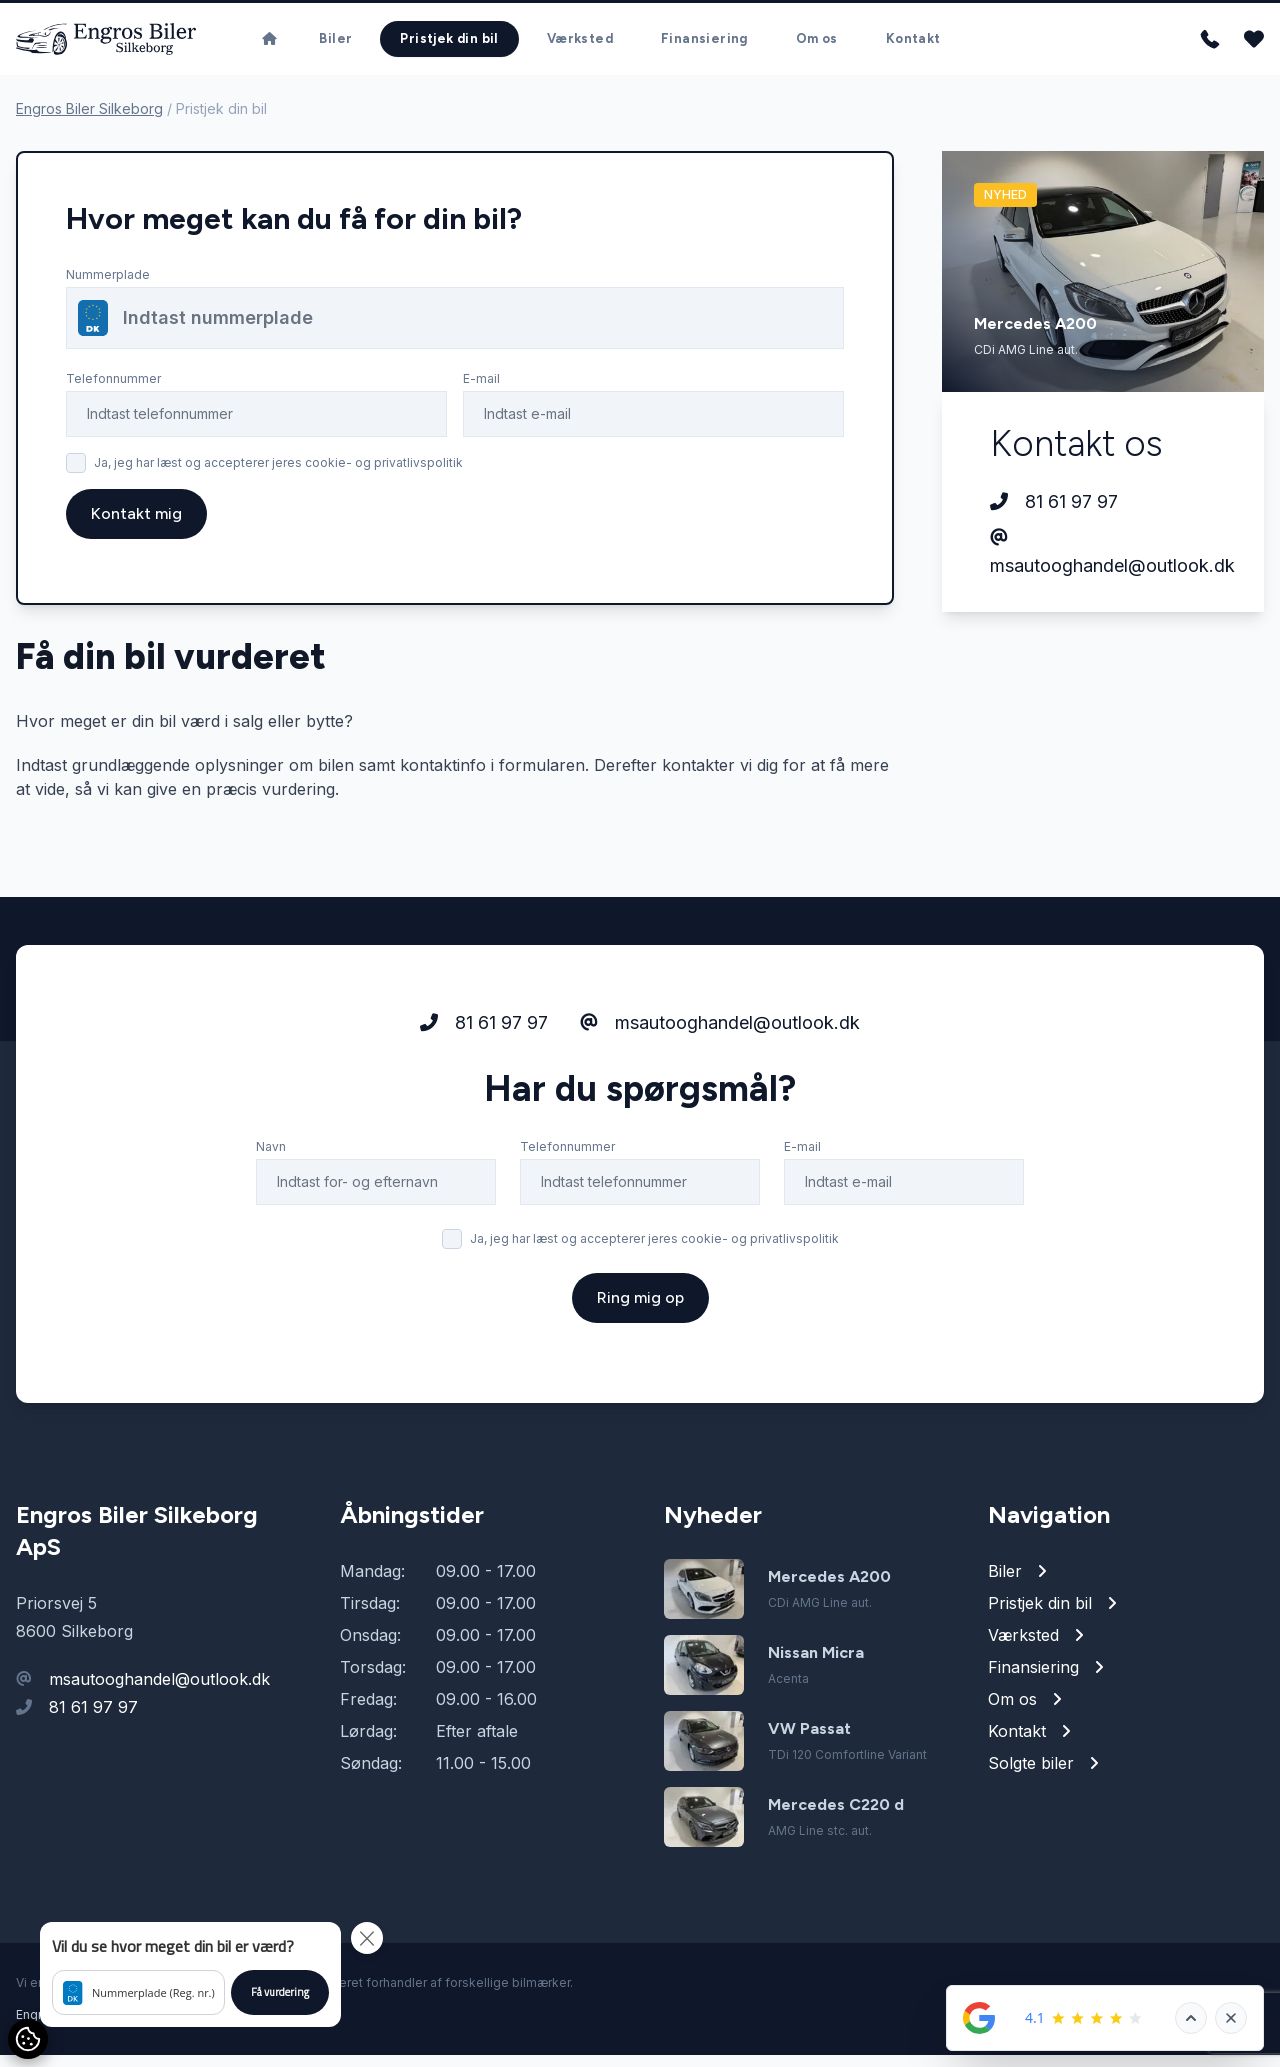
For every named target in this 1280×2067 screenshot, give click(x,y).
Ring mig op (640, 1387)
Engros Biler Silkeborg (89, 120)
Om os (817, 44)
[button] (190, 1974)
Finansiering (704, 44)
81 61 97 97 (1054, 514)
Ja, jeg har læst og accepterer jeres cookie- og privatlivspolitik (278, 474)
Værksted (580, 44)
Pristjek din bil (449, 44)
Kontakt (913, 44)
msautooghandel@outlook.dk (1103, 565)
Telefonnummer (113, 390)
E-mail (481, 390)
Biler (335, 44)
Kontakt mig (136, 525)
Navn (271, 1236)
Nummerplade (108, 286)
